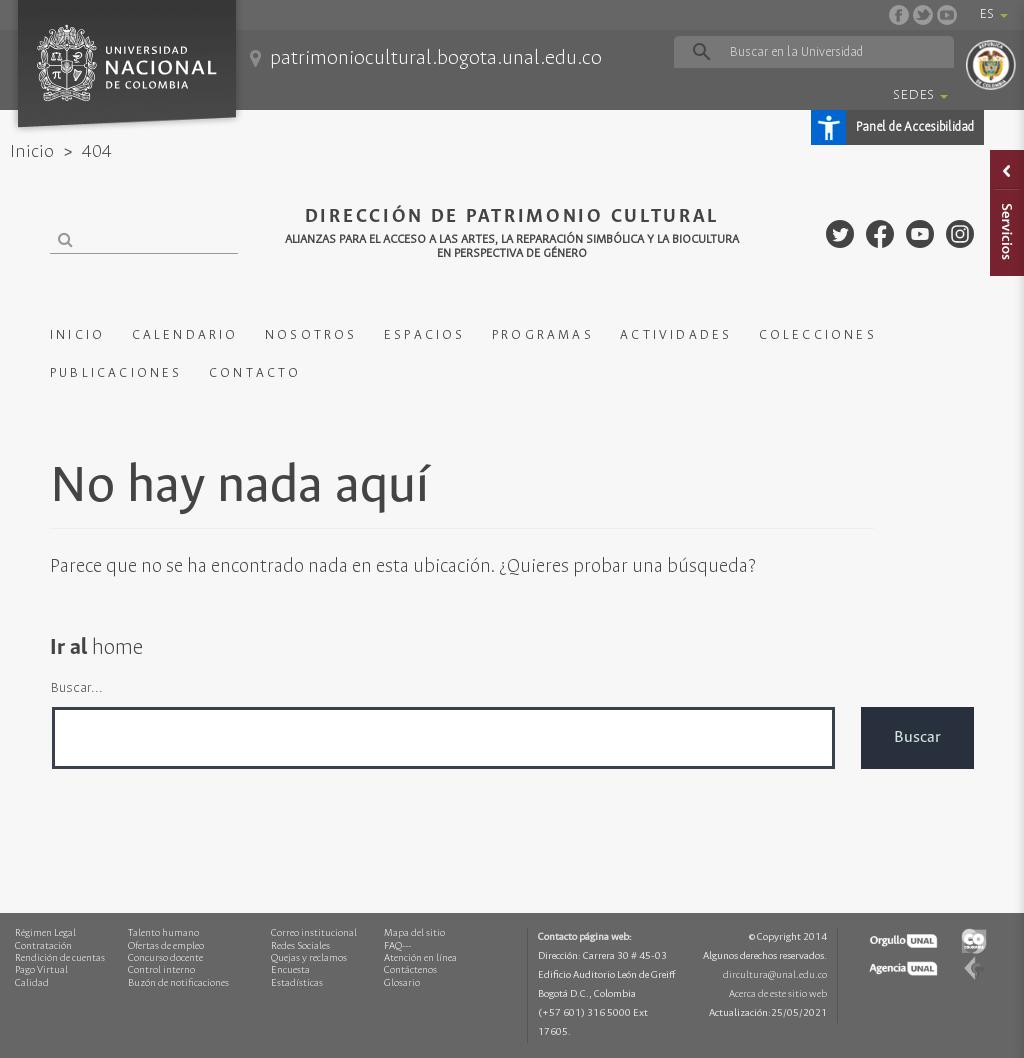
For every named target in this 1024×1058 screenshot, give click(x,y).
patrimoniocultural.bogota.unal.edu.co (436, 58)
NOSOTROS (311, 335)
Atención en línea (420, 958)
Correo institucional (314, 933)
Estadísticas (297, 983)
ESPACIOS (425, 335)
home (117, 648)
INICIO (77, 335)
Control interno (161, 970)
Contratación (43, 946)
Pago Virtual (41, 970)
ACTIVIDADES (676, 335)
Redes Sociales (300, 946)
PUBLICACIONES (116, 373)
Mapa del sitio (414, 933)
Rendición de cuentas (60, 958)
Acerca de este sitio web (778, 994)
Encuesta (290, 970)
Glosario (402, 983)
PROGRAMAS (543, 335)
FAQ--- (397, 946)
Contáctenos (410, 970)
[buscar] (812, 52)
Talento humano (163, 933)
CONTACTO (255, 373)
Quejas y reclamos (309, 958)
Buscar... (76, 688)
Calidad (32, 983)
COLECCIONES (818, 335)
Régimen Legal (45, 933)
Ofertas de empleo (166, 946)
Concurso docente (165, 958)
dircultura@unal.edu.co (775, 975)
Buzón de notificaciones (178, 983)
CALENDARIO (185, 335)
